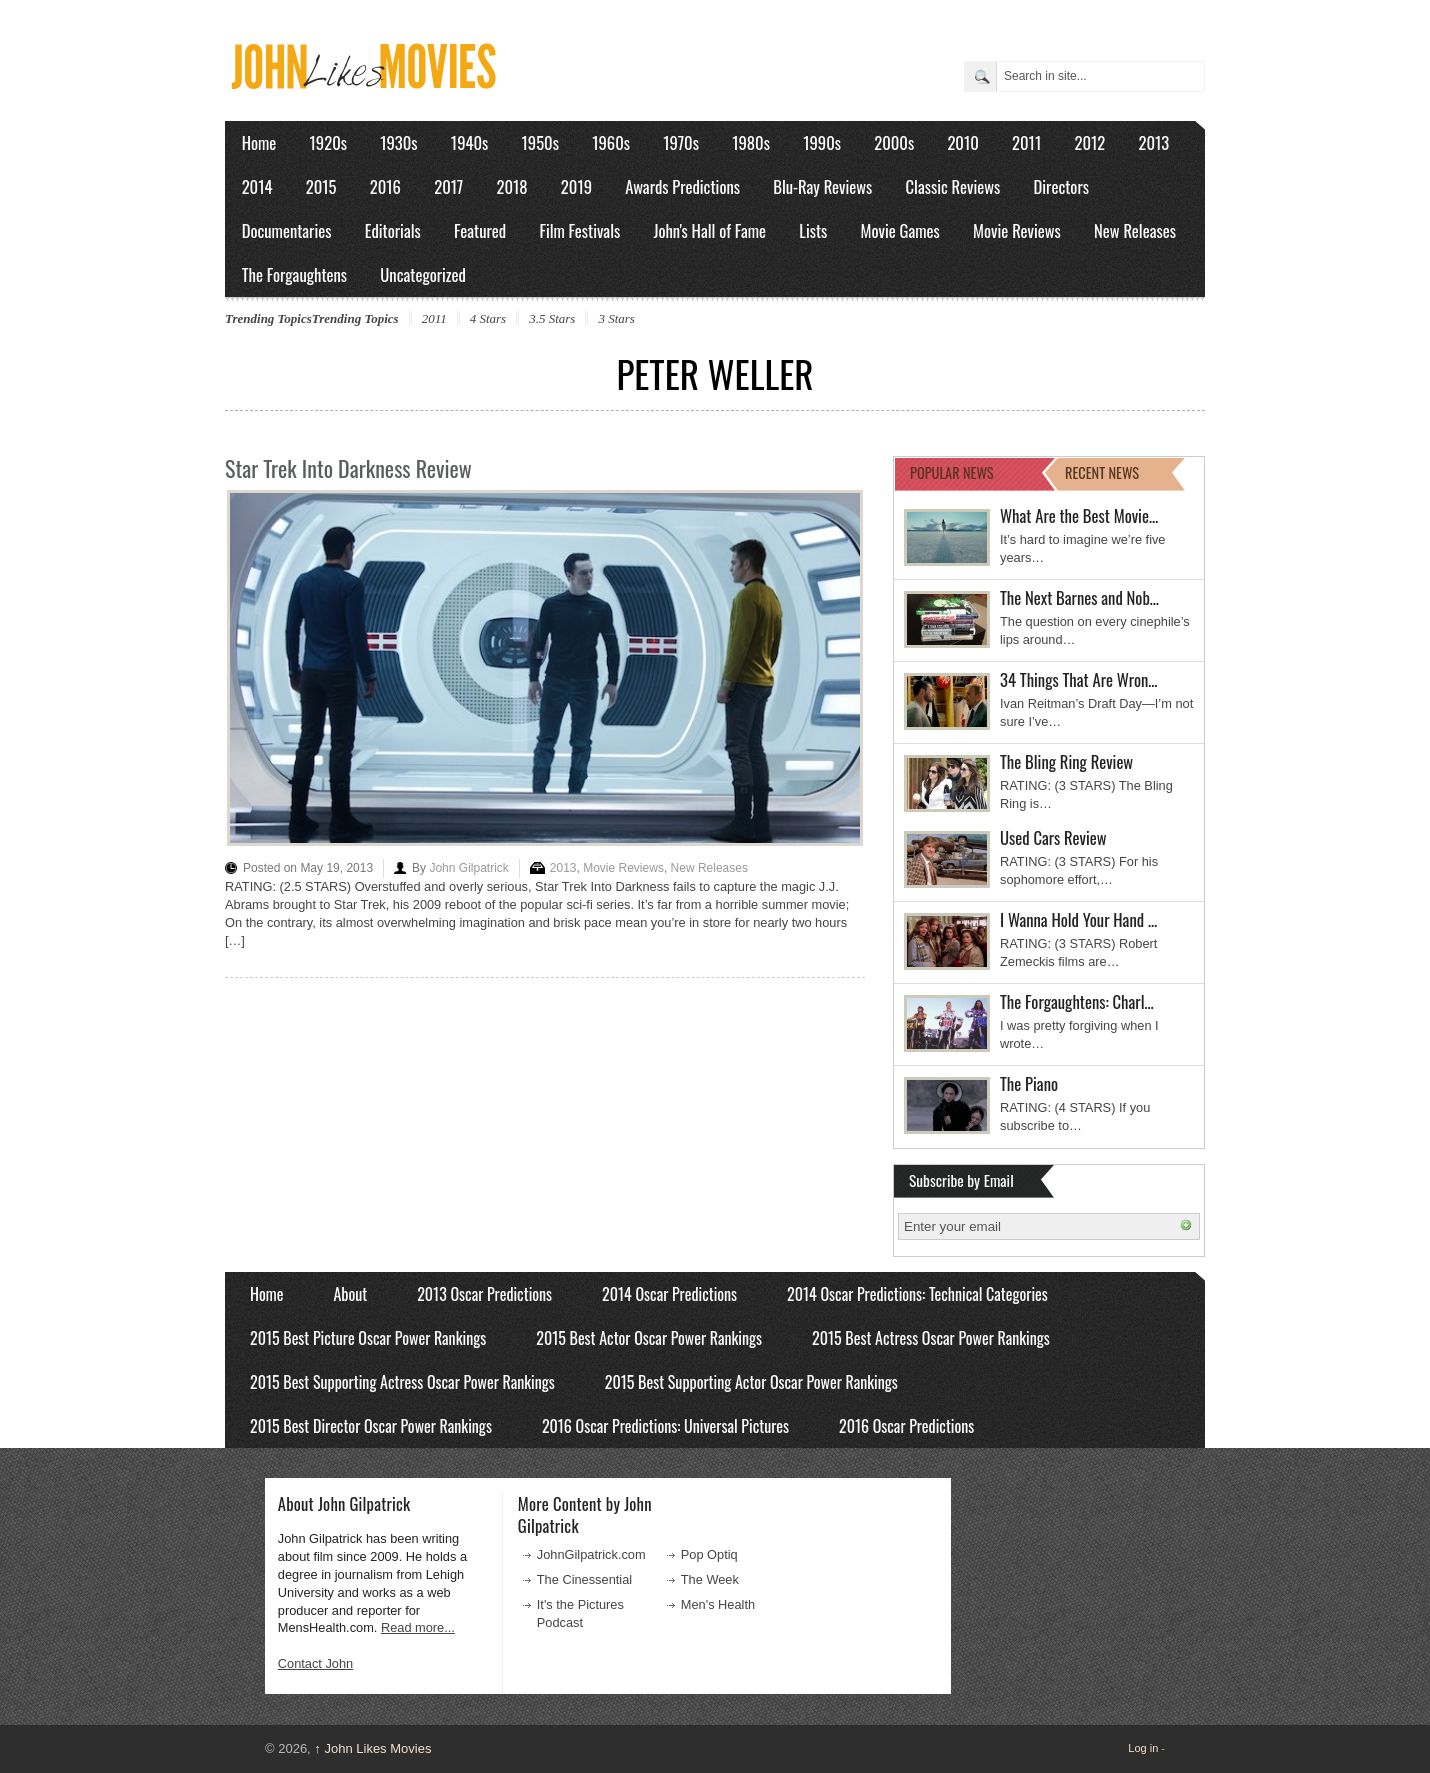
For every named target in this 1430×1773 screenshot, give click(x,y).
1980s (751, 142)
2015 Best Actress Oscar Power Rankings (931, 1338)
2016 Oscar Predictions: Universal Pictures (665, 1426)
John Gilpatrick (468, 868)
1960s (611, 142)
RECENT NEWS (1102, 472)
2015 (321, 186)
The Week (710, 1579)
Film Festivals (579, 230)
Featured (480, 230)
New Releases (1135, 230)
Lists (813, 230)
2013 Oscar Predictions (484, 1294)
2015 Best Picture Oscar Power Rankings (368, 1338)
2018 (511, 186)
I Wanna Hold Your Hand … (1078, 919)
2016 (385, 186)
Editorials (393, 230)
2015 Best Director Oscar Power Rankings (371, 1426)
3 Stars (616, 318)
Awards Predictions (682, 186)
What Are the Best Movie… (1079, 515)
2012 (1089, 142)
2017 (448, 186)
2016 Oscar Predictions (906, 1426)
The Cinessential (584, 1579)
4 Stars (488, 318)
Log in (1143, 1748)
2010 (962, 142)
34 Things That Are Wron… (1079, 679)
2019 (576, 186)
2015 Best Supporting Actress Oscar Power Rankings (402, 1382)
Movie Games (900, 230)
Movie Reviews (1017, 230)
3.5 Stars (552, 318)
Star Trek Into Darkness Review (348, 468)
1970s (681, 142)
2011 (1026, 142)
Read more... (418, 1627)
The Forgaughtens (294, 274)
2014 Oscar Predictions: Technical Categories (917, 1294)
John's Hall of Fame (709, 230)
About (350, 1294)
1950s (540, 142)
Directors (1061, 186)
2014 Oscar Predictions (669, 1294)
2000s (894, 142)
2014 (257, 186)
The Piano (1029, 1083)
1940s (469, 142)
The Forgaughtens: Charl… (1077, 1001)
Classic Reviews (953, 186)
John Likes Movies (372, 1748)
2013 (1153, 142)
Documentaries (287, 230)
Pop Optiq (709, 1554)
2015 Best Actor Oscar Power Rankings (649, 1338)
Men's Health (718, 1604)
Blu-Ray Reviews (822, 186)
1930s (398, 142)
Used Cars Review (1053, 837)
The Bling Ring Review (1066, 761)
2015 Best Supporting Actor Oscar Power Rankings (751, 1382)
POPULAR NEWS (952, 472)
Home (259, 142)
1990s (822, 142)
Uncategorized (423, 274)
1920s (328, 142)
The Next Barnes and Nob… (1079, 597)
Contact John (315, 1663)
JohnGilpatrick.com (591, 1554)
